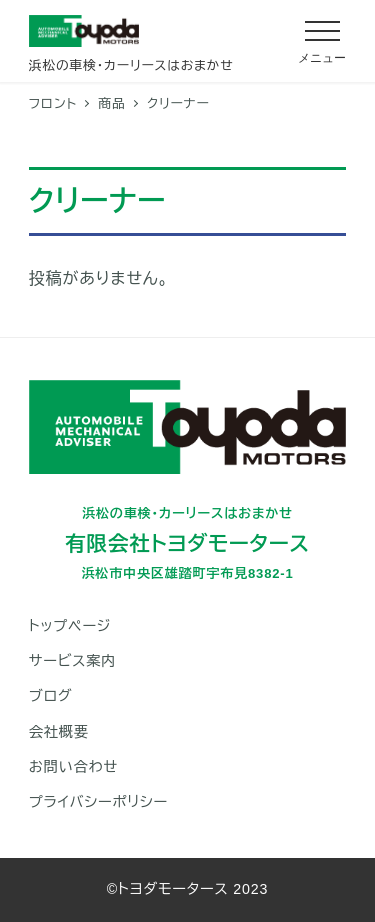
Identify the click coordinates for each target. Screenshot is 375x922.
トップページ (70, 626)
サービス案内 (73, 661)
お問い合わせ (73, 767)
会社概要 (59, 732)
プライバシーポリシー (98, 802)
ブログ (51, 696)
